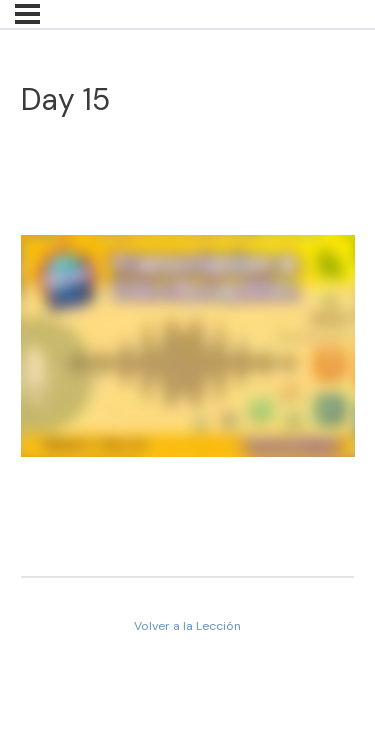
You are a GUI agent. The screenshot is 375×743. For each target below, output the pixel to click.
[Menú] (27, 14)
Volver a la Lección (187, 626)
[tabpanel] (188, 349)
